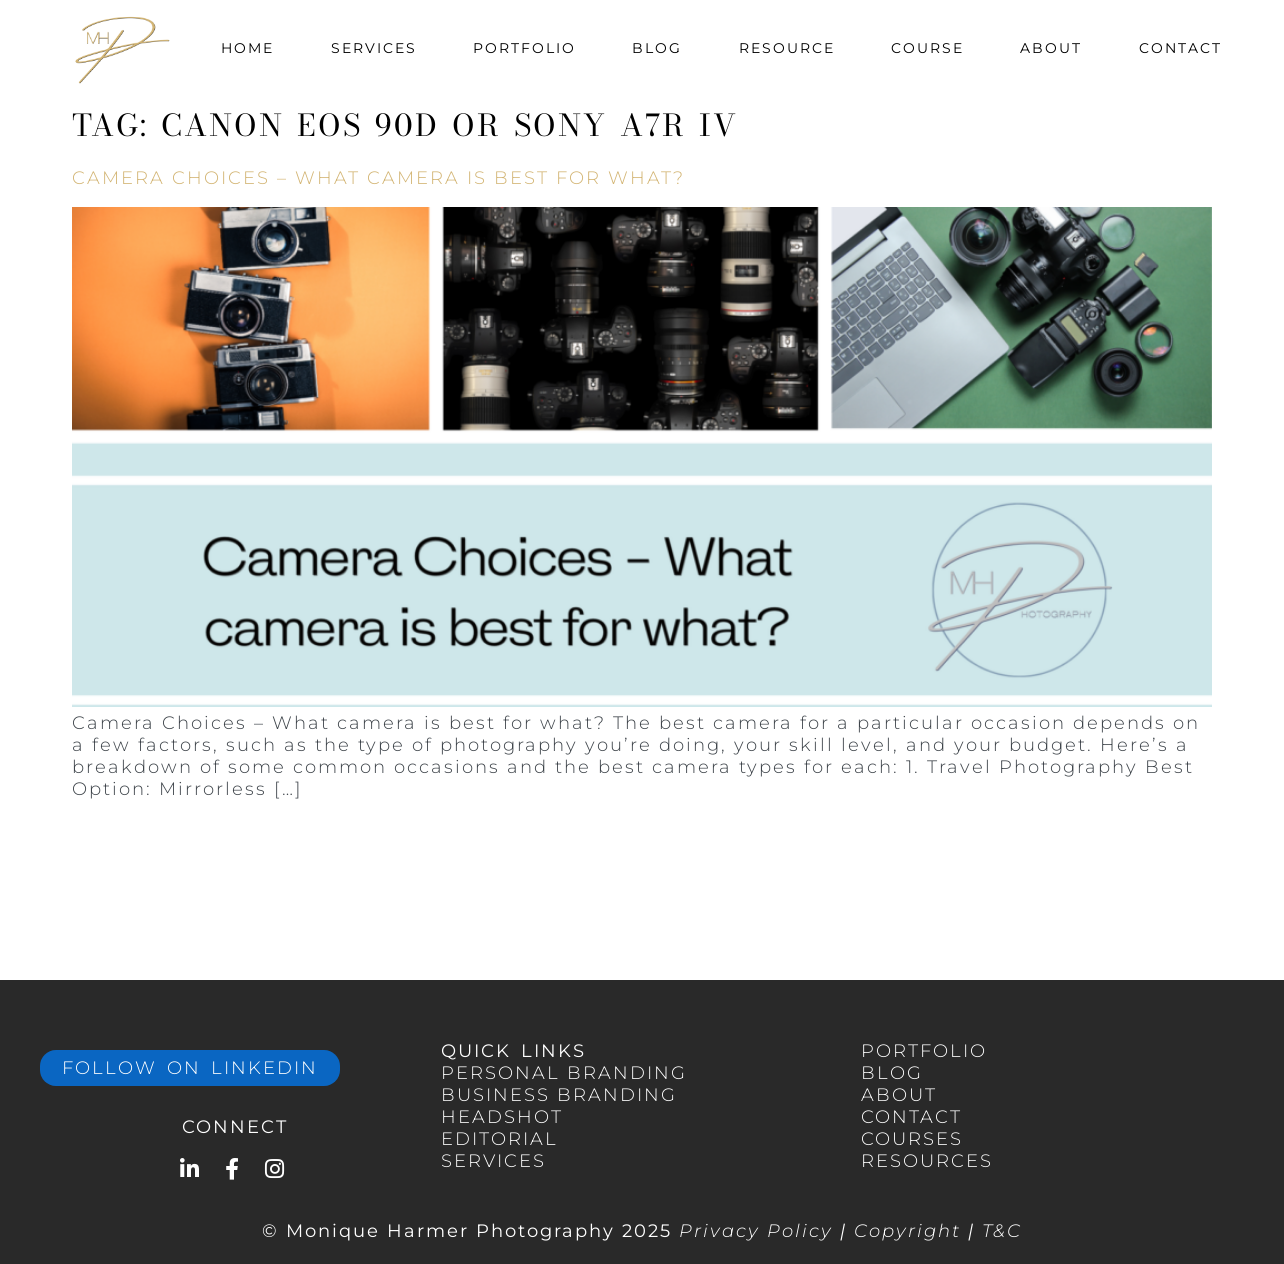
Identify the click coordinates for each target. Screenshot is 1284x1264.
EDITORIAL (499, 1139)
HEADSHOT (502, 1117)
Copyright (907, 1231)
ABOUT (899, 1095)
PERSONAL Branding (564, 1073)
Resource (787, 48)
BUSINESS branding (559, 1095)
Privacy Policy (756, 1231)
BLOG (892, 1073)
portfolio (924, 1051)
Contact (1180, 48)
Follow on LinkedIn (190, 1068)
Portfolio (524, 48)
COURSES (912, 1139)
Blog (657, 48)
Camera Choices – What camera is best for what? (378, 178)
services (493, 1161)
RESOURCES (927, 1161)
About (1051, 48)
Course (927, 48)
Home (247, 48)
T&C (1002, 1231)
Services (374, 48)
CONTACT (911, 1117)
